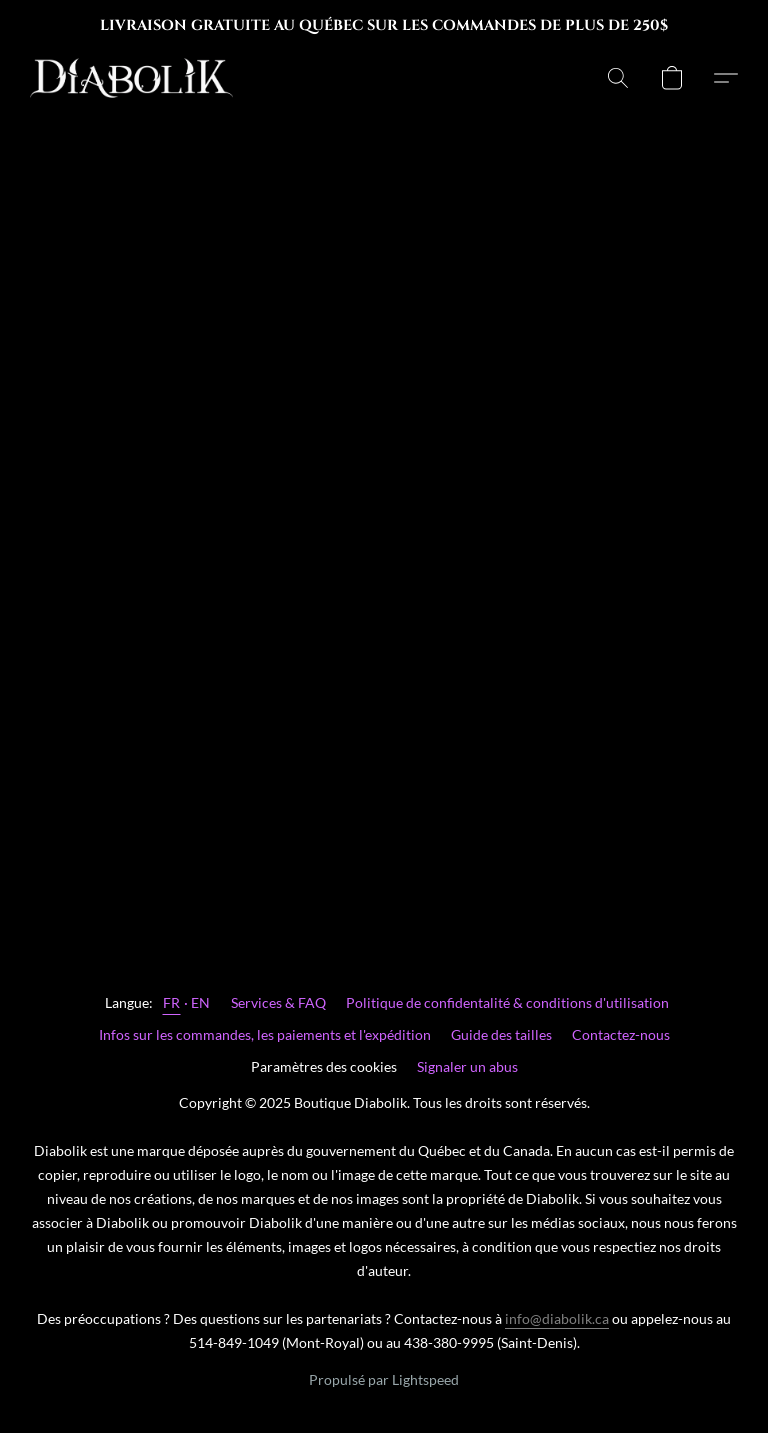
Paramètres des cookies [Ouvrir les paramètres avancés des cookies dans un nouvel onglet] (324, 1066)
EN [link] (201, 1002)
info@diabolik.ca (557, 1318)
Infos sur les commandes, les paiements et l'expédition (265, 1034)
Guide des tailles (501, 1034)
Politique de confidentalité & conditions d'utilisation (507, 1002)
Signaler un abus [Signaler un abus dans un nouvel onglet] (467, 1066)
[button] (131, 78)
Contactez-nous (621, 1034)
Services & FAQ (278, 1002)
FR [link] (172, 1002)
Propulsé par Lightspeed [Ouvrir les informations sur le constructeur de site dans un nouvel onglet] (384, 1379)
